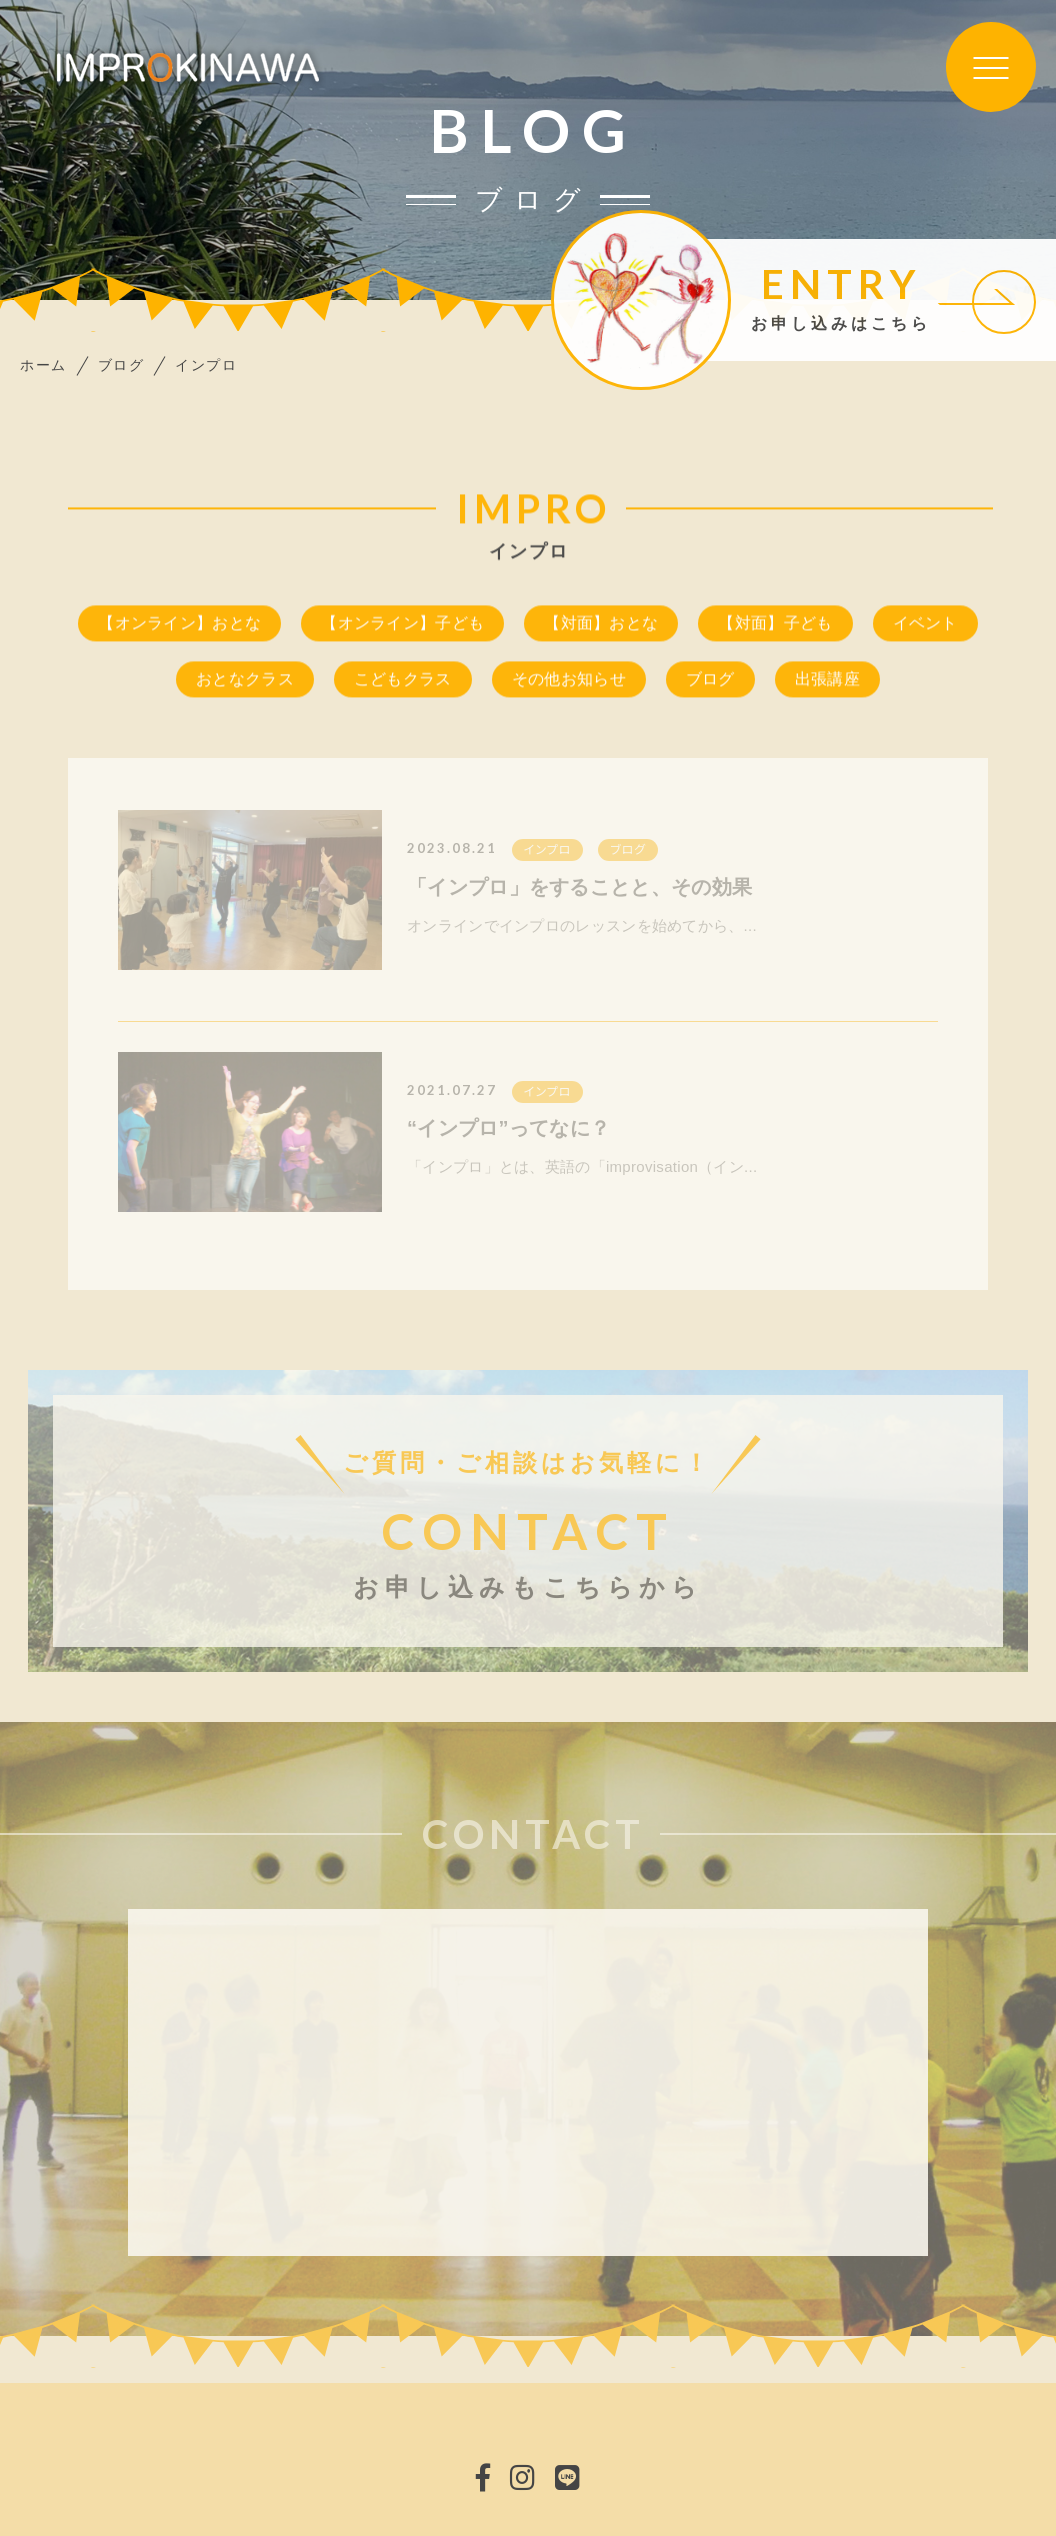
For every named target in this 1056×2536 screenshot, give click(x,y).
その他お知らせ (569, 681)
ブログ (710, 681)
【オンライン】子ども (402, 625)
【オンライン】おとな (179, 625)
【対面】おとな (601, 625)
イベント (925, 625)
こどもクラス (403, 681)
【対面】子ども (775, 625)
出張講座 (827, 681)
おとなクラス (245, 681)
